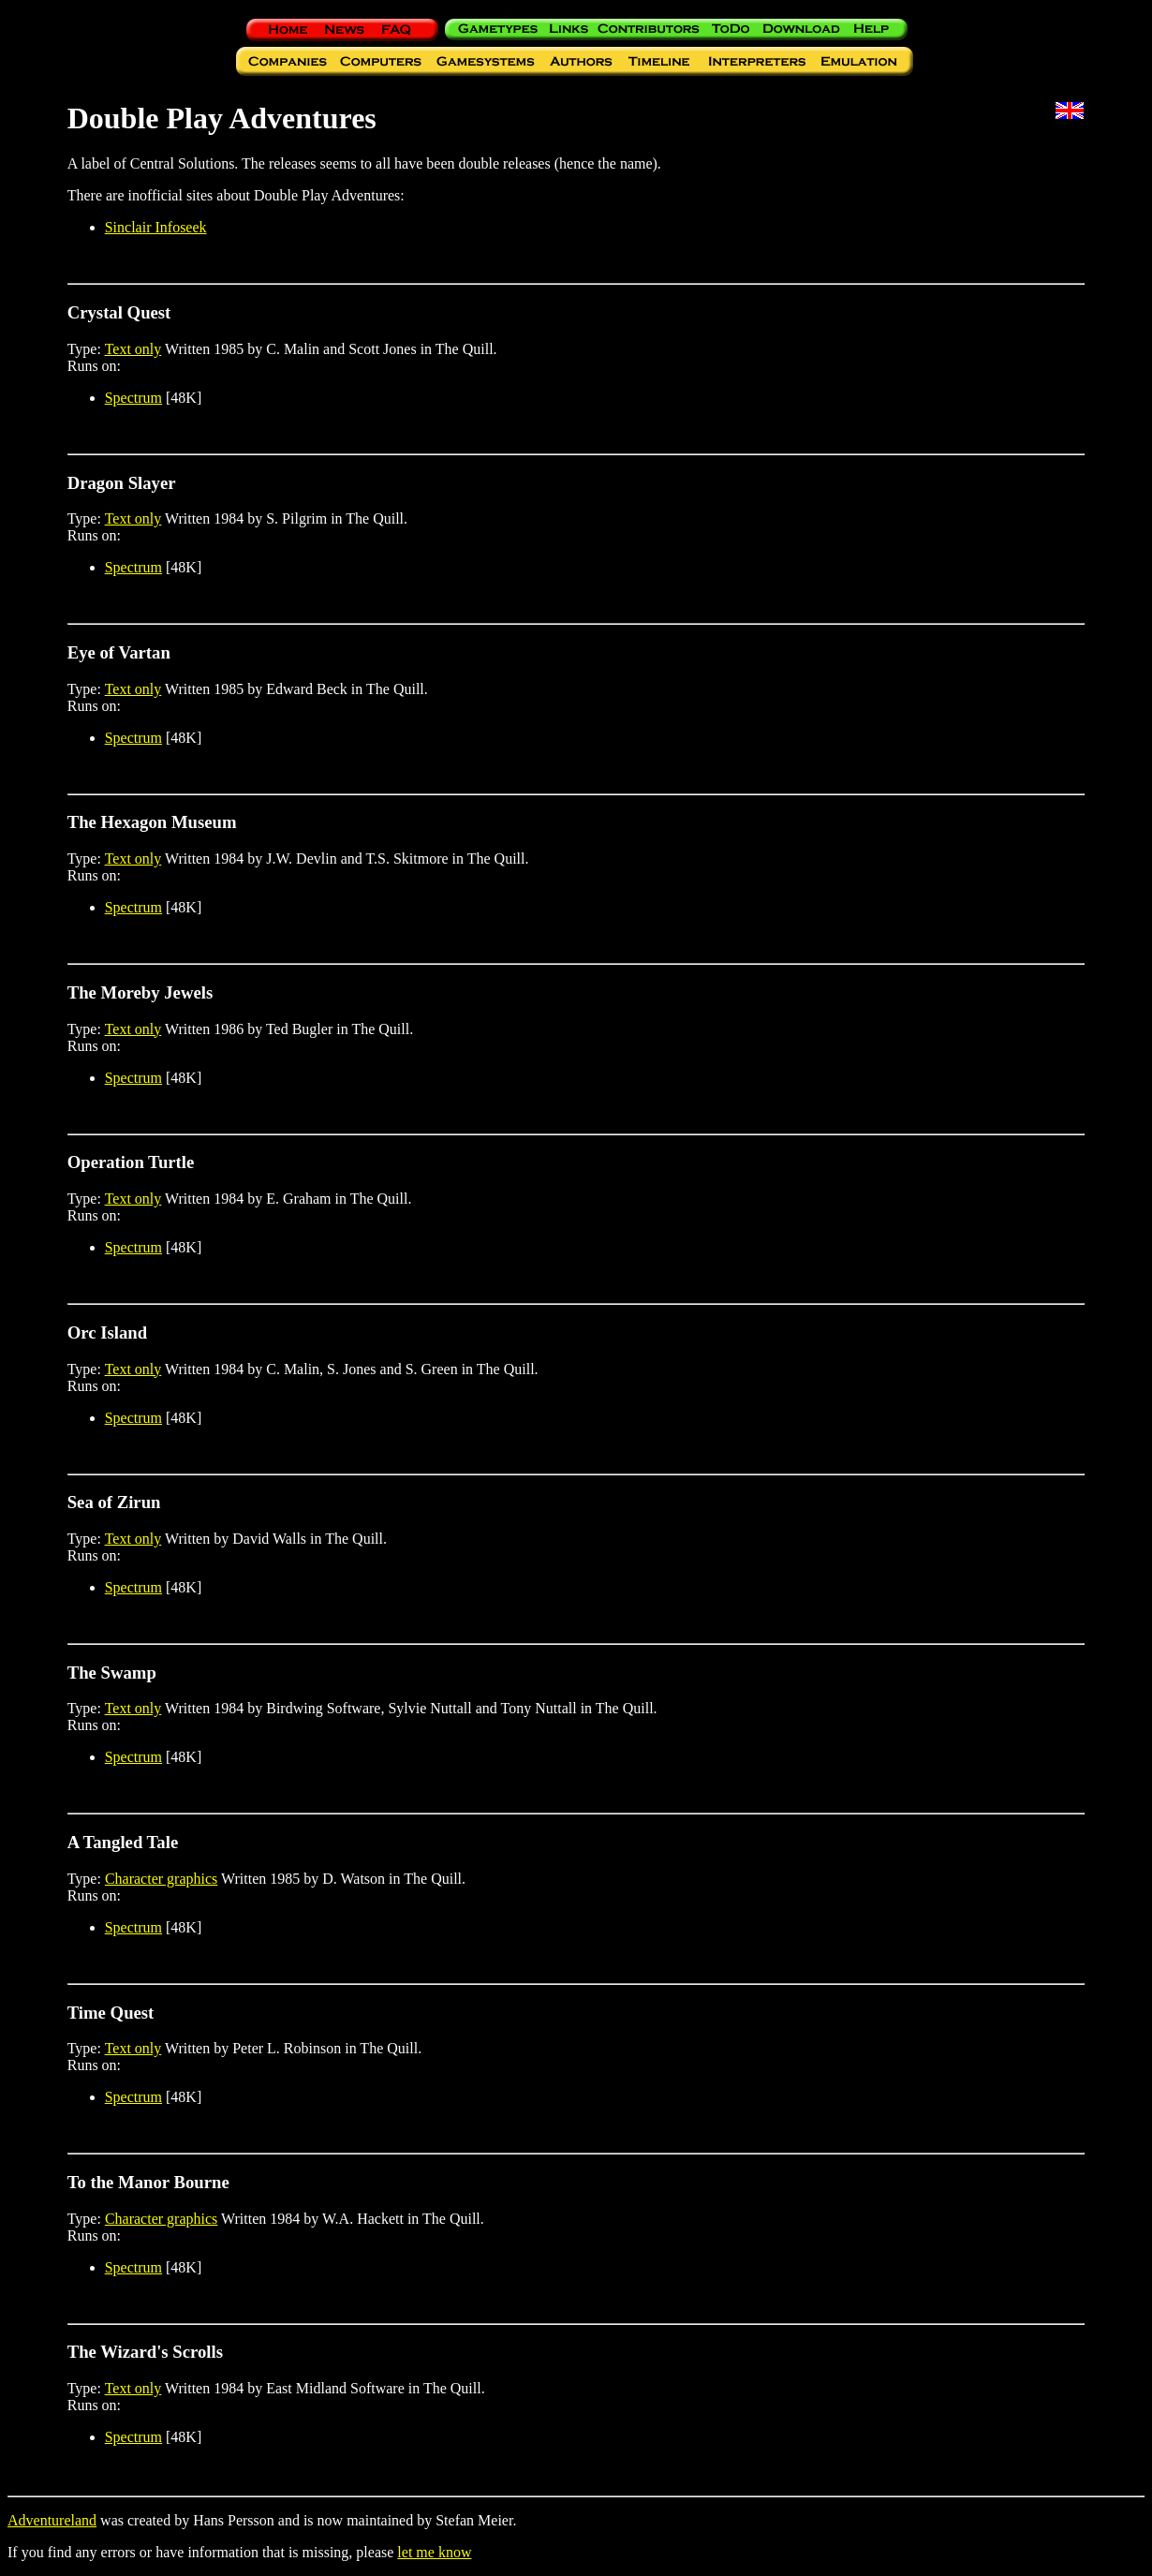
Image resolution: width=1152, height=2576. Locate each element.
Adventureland (51, 2520)
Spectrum (133, 398)
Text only (133, 349)
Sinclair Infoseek (156, 227)
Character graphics (161, 1879)
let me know (434, 2552)
